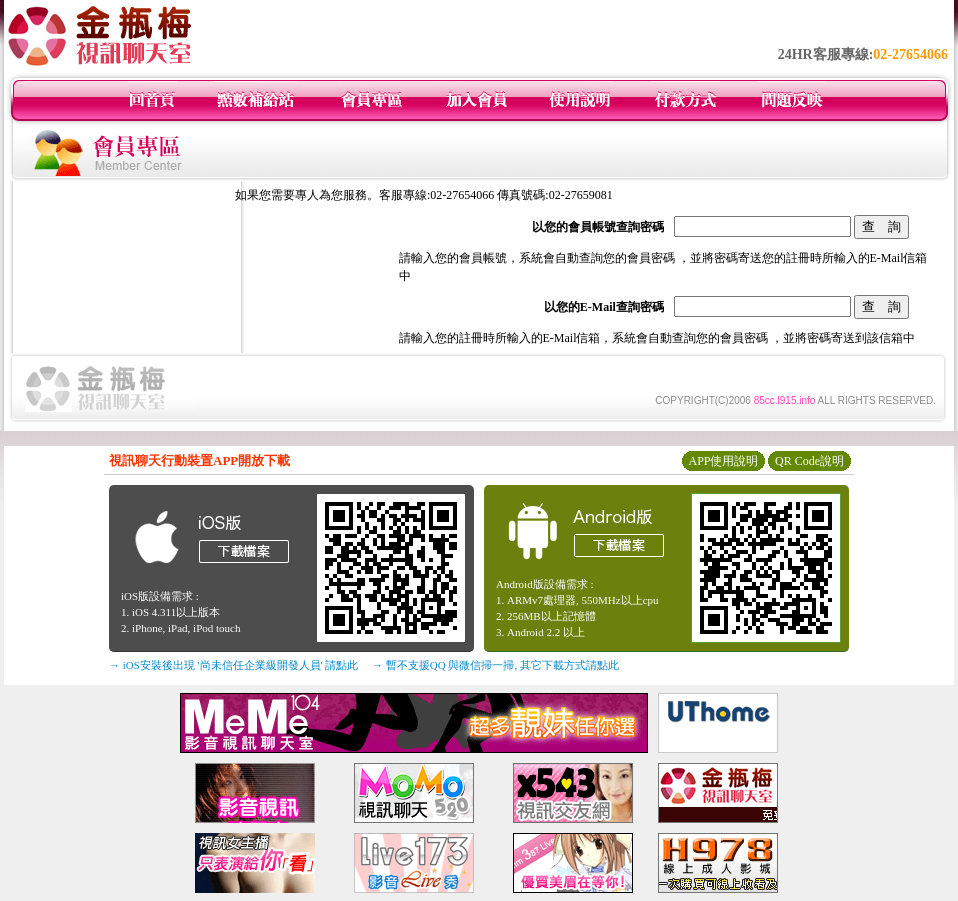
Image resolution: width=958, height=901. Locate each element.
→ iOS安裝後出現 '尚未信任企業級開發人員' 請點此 (233, 665)
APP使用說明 (723, 461)
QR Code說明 (809, 461)
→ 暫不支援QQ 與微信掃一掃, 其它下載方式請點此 (495, 665)
